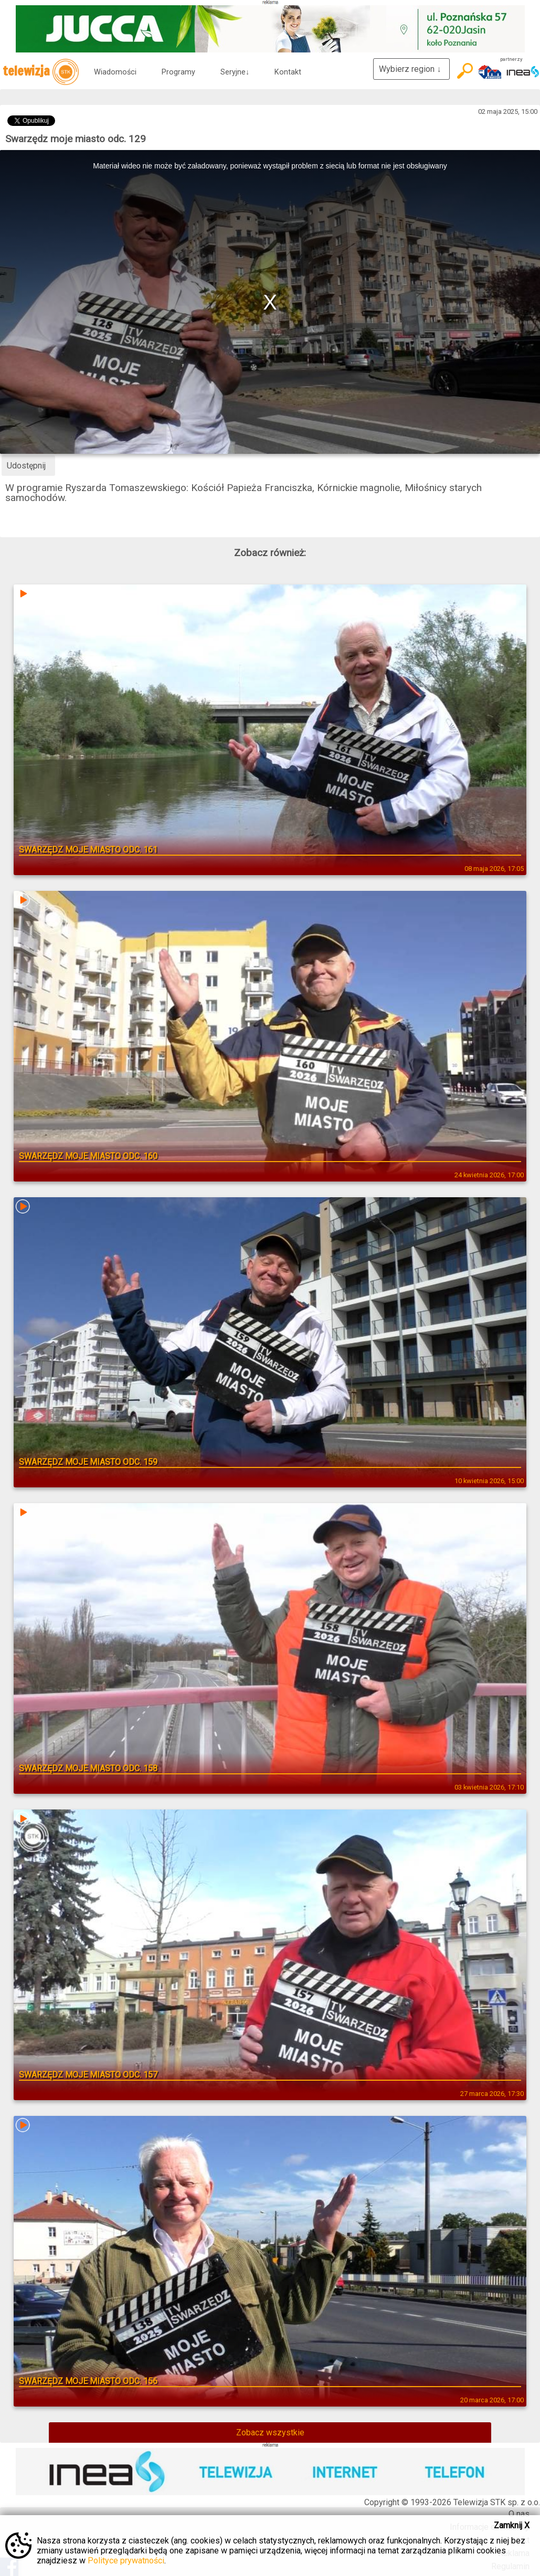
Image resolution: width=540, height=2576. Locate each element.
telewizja (41, 72)
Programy (178, 72)
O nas (519, 2514)
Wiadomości (115, 72)
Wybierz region (411, 69)
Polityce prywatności (126, 2561)
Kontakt (287, 72)
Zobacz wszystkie (270, 2432)
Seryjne (234, 72)
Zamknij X (512, 2525)
